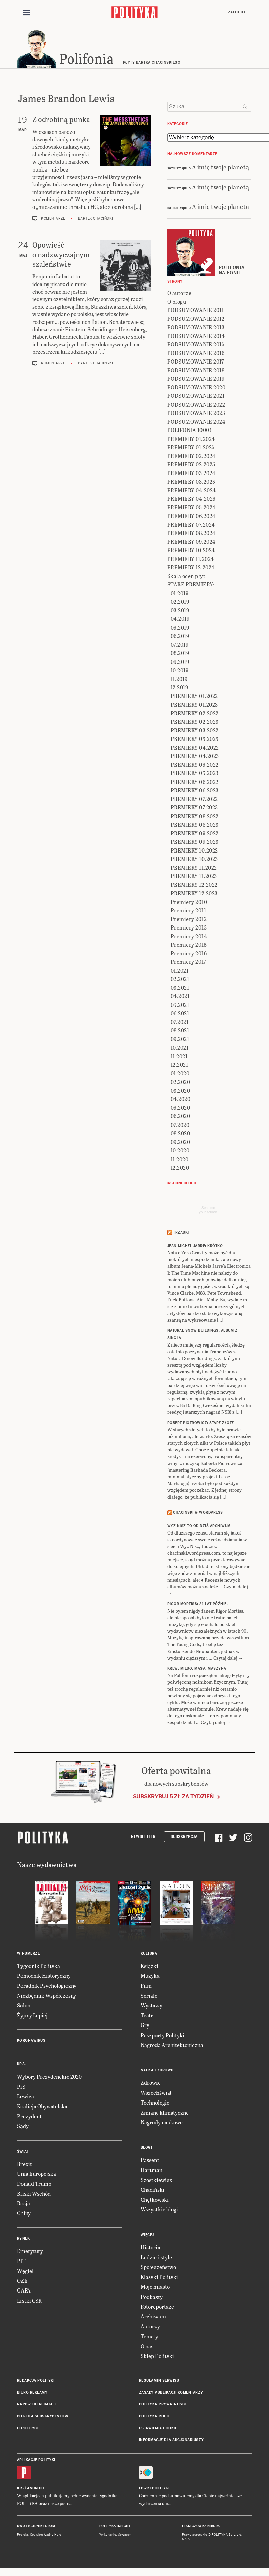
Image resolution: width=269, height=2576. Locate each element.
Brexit (24, 2165)
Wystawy (151, 2006)
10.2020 (180, 1152)
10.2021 (180, 1049)
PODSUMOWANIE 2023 (196, 414)
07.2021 (180, 1023)
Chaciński (152, 2191)
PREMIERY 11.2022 (194, 868)
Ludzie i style (156, 2258)
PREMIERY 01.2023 (194, 706)
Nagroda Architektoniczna (172, 2046)
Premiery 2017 (188, 963)
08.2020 (180, 1134)
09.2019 (180, 663)
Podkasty (152, 2298)
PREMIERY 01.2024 (191, 440)
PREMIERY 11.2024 (190, 560)
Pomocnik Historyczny (44, 1976)
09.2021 (180, 1040)
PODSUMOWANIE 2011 (195, 311)
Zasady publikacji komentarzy (171, 2393)
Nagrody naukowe (162, 2123)
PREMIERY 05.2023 (195, 774)
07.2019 (180, 645)
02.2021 (180, 980)
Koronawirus (31, 2041)
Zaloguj (236, 12)
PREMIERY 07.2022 (194, 800)
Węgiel (25, 2272)
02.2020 (180, 1083)
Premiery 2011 (188, 911)
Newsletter (143, 1837)
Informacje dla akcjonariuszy (171, 2441)
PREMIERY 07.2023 (194, 808)
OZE (22, 2281)
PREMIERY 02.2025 (191, 465)
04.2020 (181, 1100)
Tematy (149, 2337)
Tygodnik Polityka (38, 1967)
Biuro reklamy (32, 2393)
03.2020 (180, 1091)
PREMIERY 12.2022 (194, 885)
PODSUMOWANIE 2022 (196, 405)
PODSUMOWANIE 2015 (196, 345)
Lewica (25, 2097)
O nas (147, 2347)
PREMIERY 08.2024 (191, 534)
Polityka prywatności (162, 2405)
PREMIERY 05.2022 (195, 765)
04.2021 (180, 997)
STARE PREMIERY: (191, 586)
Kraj (22, 2065)
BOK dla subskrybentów (43, 2417)
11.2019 (179, 680)
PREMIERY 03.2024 (191, 474)
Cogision (36, 2536)
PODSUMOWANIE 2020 (196, 388)
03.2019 (180, 611)
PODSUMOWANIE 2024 (196, 422)
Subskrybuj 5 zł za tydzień (173, 1797)
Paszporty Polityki (162, 2036)
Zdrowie (151, 2084)
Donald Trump (34, 2185)
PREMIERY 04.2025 (191, 500)
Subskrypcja (184, 1837)
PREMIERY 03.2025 (191, 483)
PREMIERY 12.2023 (194, 894)
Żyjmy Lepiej (32, 2016)
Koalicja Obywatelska (42, 2107)
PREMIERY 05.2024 (191, 508)
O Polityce (28, 2429)
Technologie (155, 2103)
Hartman (151, 2171)
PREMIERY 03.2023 (195, 740)
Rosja (23, 2204)
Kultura (149, 1954)
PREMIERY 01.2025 (191, 448)
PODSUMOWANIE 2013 (196, 328)
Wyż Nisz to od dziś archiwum (199, 1527)
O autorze (179, 294)
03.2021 (180, 988)
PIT (21, 2262)
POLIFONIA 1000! (189, 431)
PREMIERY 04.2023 (195, 757)
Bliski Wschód (34, 2194)
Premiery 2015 (189, 946)
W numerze (28, 1954)
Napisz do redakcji (37, 2405)
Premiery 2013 (189, 929)
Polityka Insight (115, 2527)
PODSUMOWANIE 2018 (196, 371)
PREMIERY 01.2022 (194, 697)
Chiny (24, 2214)
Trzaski (181, 1233)
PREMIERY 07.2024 (191, 525)
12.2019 (179, 688)
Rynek (23, 2239)
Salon (23, 2006)
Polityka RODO (154, 2417)
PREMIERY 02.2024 (191, 457)
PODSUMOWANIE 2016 (196, 354)
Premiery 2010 (189, 903)
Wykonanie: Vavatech (115, 2536)
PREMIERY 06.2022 (195, 783)
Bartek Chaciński (95, 219)
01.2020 (180, 1074)
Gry (145, 2026)
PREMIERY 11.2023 (194, 877)
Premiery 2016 (189, 954)
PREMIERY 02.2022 (195, 714)
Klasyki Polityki (159, 2278)
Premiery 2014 (189, 937)
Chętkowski (155, 2200)
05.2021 (180, 1006)
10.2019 (180, 671)
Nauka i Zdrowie (158, 2071)
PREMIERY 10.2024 (191, 551)
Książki (149, 1967)
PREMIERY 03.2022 (195, 731)
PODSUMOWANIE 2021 (196, 397)
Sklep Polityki (157, 2357)
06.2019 (180, 637)
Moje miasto (155, 2287)
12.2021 (179, 1066)
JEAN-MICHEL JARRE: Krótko (195, 1247)
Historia (150, 2248)
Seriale (149, 1996)
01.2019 (180, 594)
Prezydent (29, 2117)
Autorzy (150, 2327)
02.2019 (180, 603)
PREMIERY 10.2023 (194, 860)
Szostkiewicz (156, 2181)
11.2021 (179, 1057)
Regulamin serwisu (159, 2382)
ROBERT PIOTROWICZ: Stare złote (200, 1424)
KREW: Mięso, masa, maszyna (196, 1670)
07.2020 (180, 1126)
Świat (23, 2152)
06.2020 (180, 1117)
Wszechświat (156, 2093)
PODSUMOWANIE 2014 (196, 337)
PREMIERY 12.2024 (191, 568)
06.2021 (180, 1014)
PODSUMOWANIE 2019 (196, 380)
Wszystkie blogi (159, 2210)
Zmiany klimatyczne (165, 2113)
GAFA (24, 2292)
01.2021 (180, 971)
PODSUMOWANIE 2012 (196, 320)
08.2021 (180, 1031)
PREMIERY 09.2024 (191, 542)
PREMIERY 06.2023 (195, 791)
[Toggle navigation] (26, 12)
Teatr (147, 2016)
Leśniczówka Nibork (201, 2527)
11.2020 (180, 1160)
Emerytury (30, 2252)
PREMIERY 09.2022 (195, 834)
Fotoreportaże (157, 2307)
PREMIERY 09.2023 (195, 843)
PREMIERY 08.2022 (195, 817)
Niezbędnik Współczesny (46, 1996)
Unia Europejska (36, 2175)
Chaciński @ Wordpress (198, 1513)
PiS (21, 2087)
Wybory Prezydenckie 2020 (49, 2077)
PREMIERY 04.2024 (191, 491)
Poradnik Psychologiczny (46, 1987)
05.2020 (180, 1108)
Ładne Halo (52, 2536)
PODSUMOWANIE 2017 (195, 363)
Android (35, 2489)
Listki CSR (29, 2301)
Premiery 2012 (189, 920)
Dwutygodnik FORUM (36, 2527)
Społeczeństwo (158, 2268)
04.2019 (180, 620)
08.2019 (180, 654)
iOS (20, 2489)
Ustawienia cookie (158, 2429)
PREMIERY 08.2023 (195, 826)
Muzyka (150, 1976)
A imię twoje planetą (220, 168)
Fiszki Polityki (154, 2489)
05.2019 (180, 628)
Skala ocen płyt (186, 577)
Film (146, 1987)
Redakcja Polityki (36, 2382)
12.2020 (180, 1169)
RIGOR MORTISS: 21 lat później (198, 1605)
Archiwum (153, 2317)
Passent (150, 2161)
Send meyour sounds (208, 1211)
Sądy (23, 2127)
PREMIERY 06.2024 (191, 517)
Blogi (146, 2149)
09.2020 (180, 1143)
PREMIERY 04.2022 (195, 748)
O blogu (176, 302)
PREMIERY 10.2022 (194, 851)
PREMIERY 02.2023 (195, 723)
